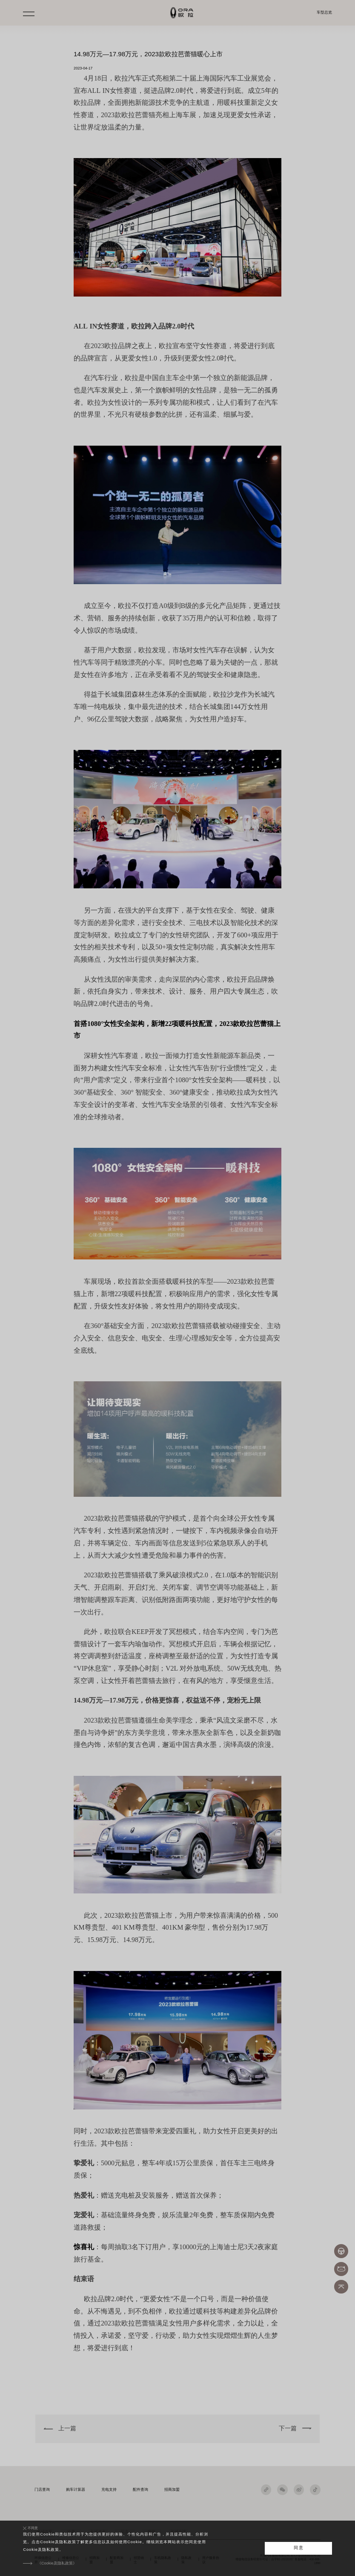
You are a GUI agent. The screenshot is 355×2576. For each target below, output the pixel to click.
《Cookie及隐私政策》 (57, 2563)
